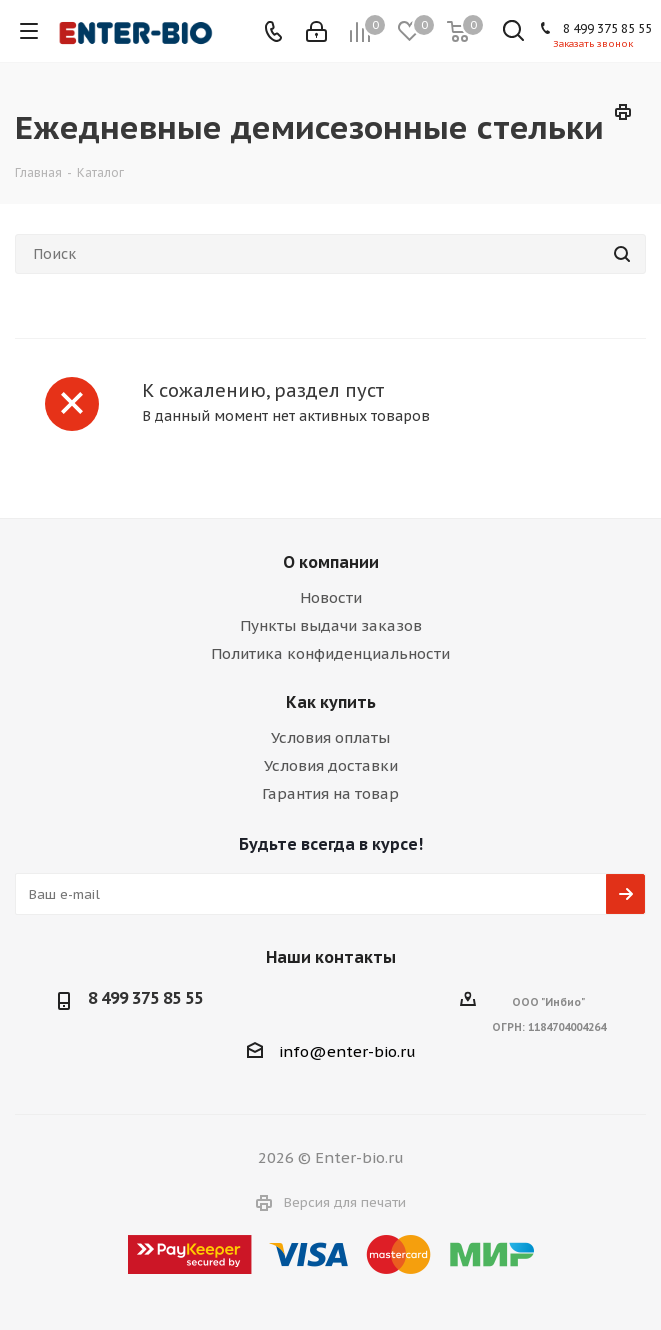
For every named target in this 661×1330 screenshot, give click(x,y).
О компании (331, 562)
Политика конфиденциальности (330, 653)
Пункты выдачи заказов (331, 625)
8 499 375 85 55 (607, 28)
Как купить (331, 702)
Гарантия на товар (330, 793)
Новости (331, 597)
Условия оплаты (330, 737)
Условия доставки (331, 765)
